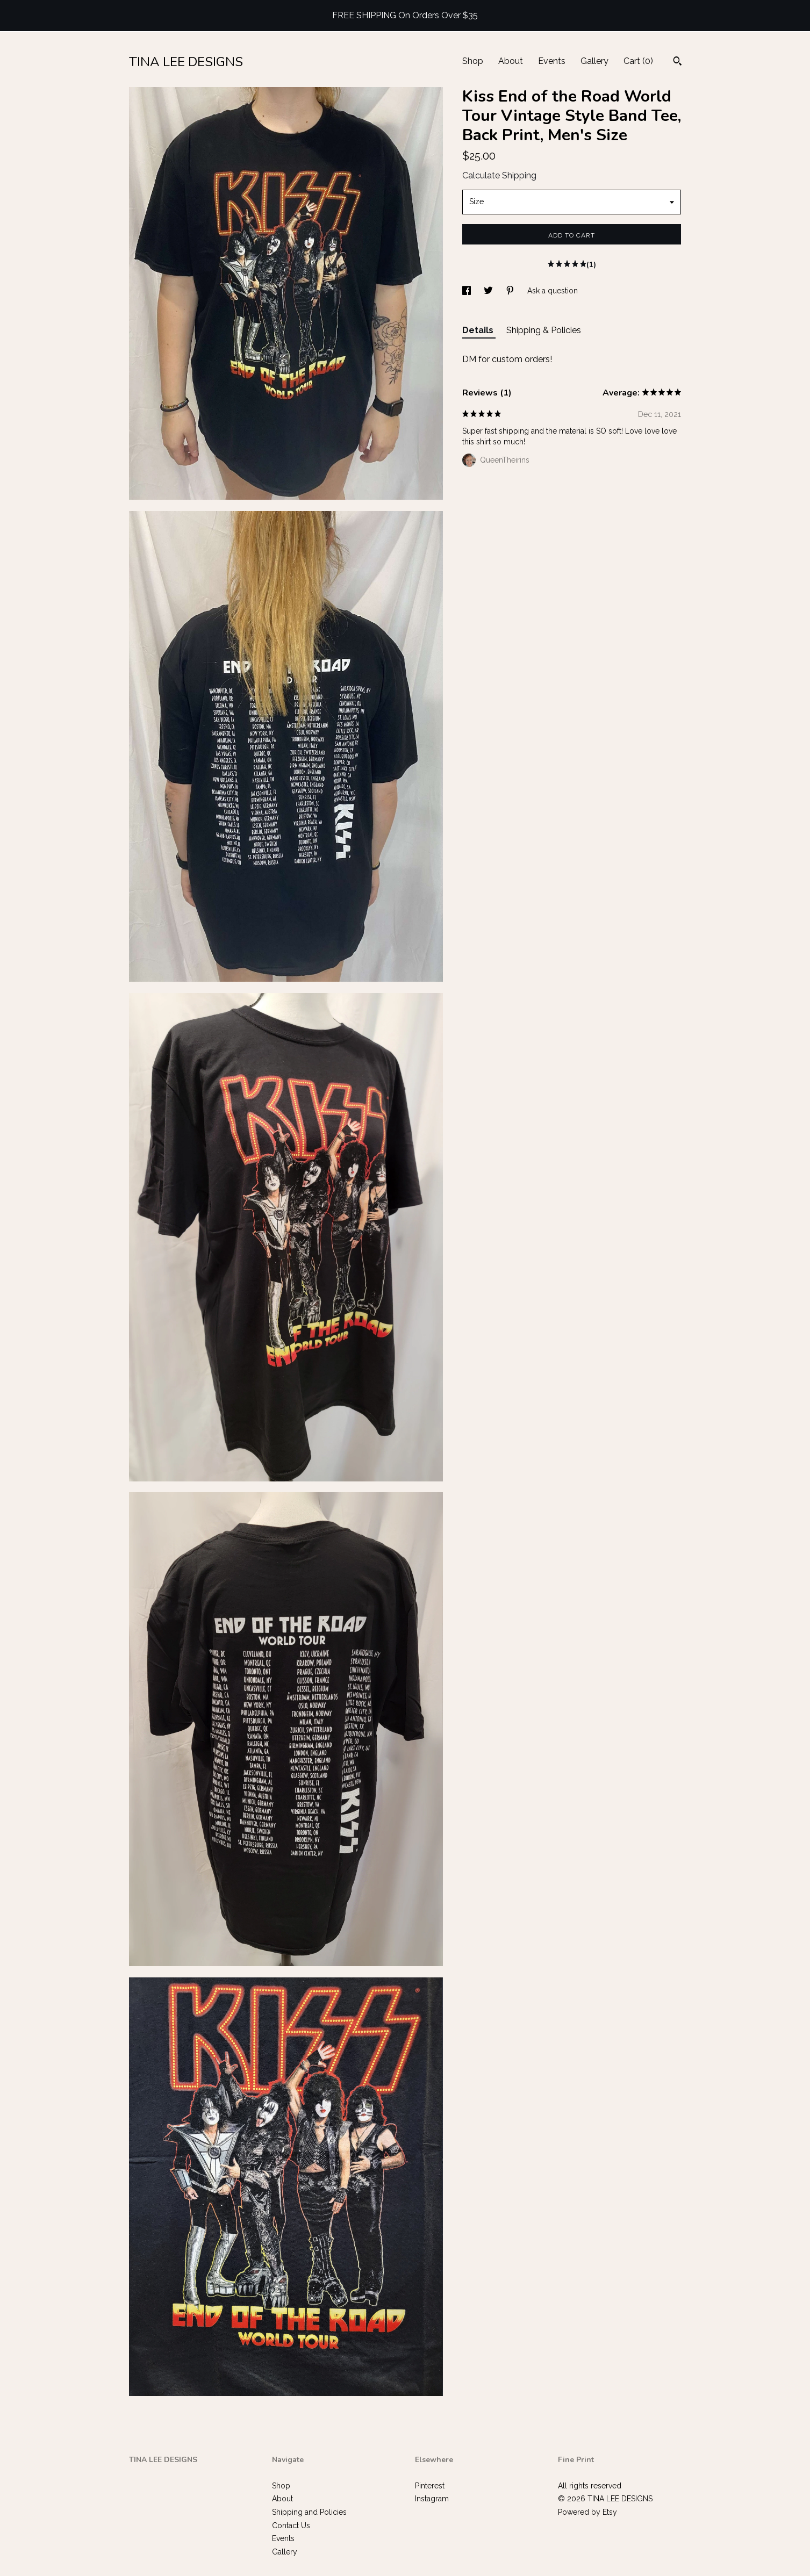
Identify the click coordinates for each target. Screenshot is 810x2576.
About (510, 61)
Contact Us (291, 2525)
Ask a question (552, 290)
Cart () (638, 61)
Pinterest (430, 2485)
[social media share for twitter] (489, 290)
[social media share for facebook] (467, 290)
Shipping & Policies (543, 330)
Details (479, 330)
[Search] (677, 62)
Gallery (594, 61)
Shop (472, 61)
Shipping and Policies (309, 2512)
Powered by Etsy (587, 2512)
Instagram (432, 2498)
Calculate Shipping (499, 175)
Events (551, 61)
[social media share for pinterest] (511, 290)
